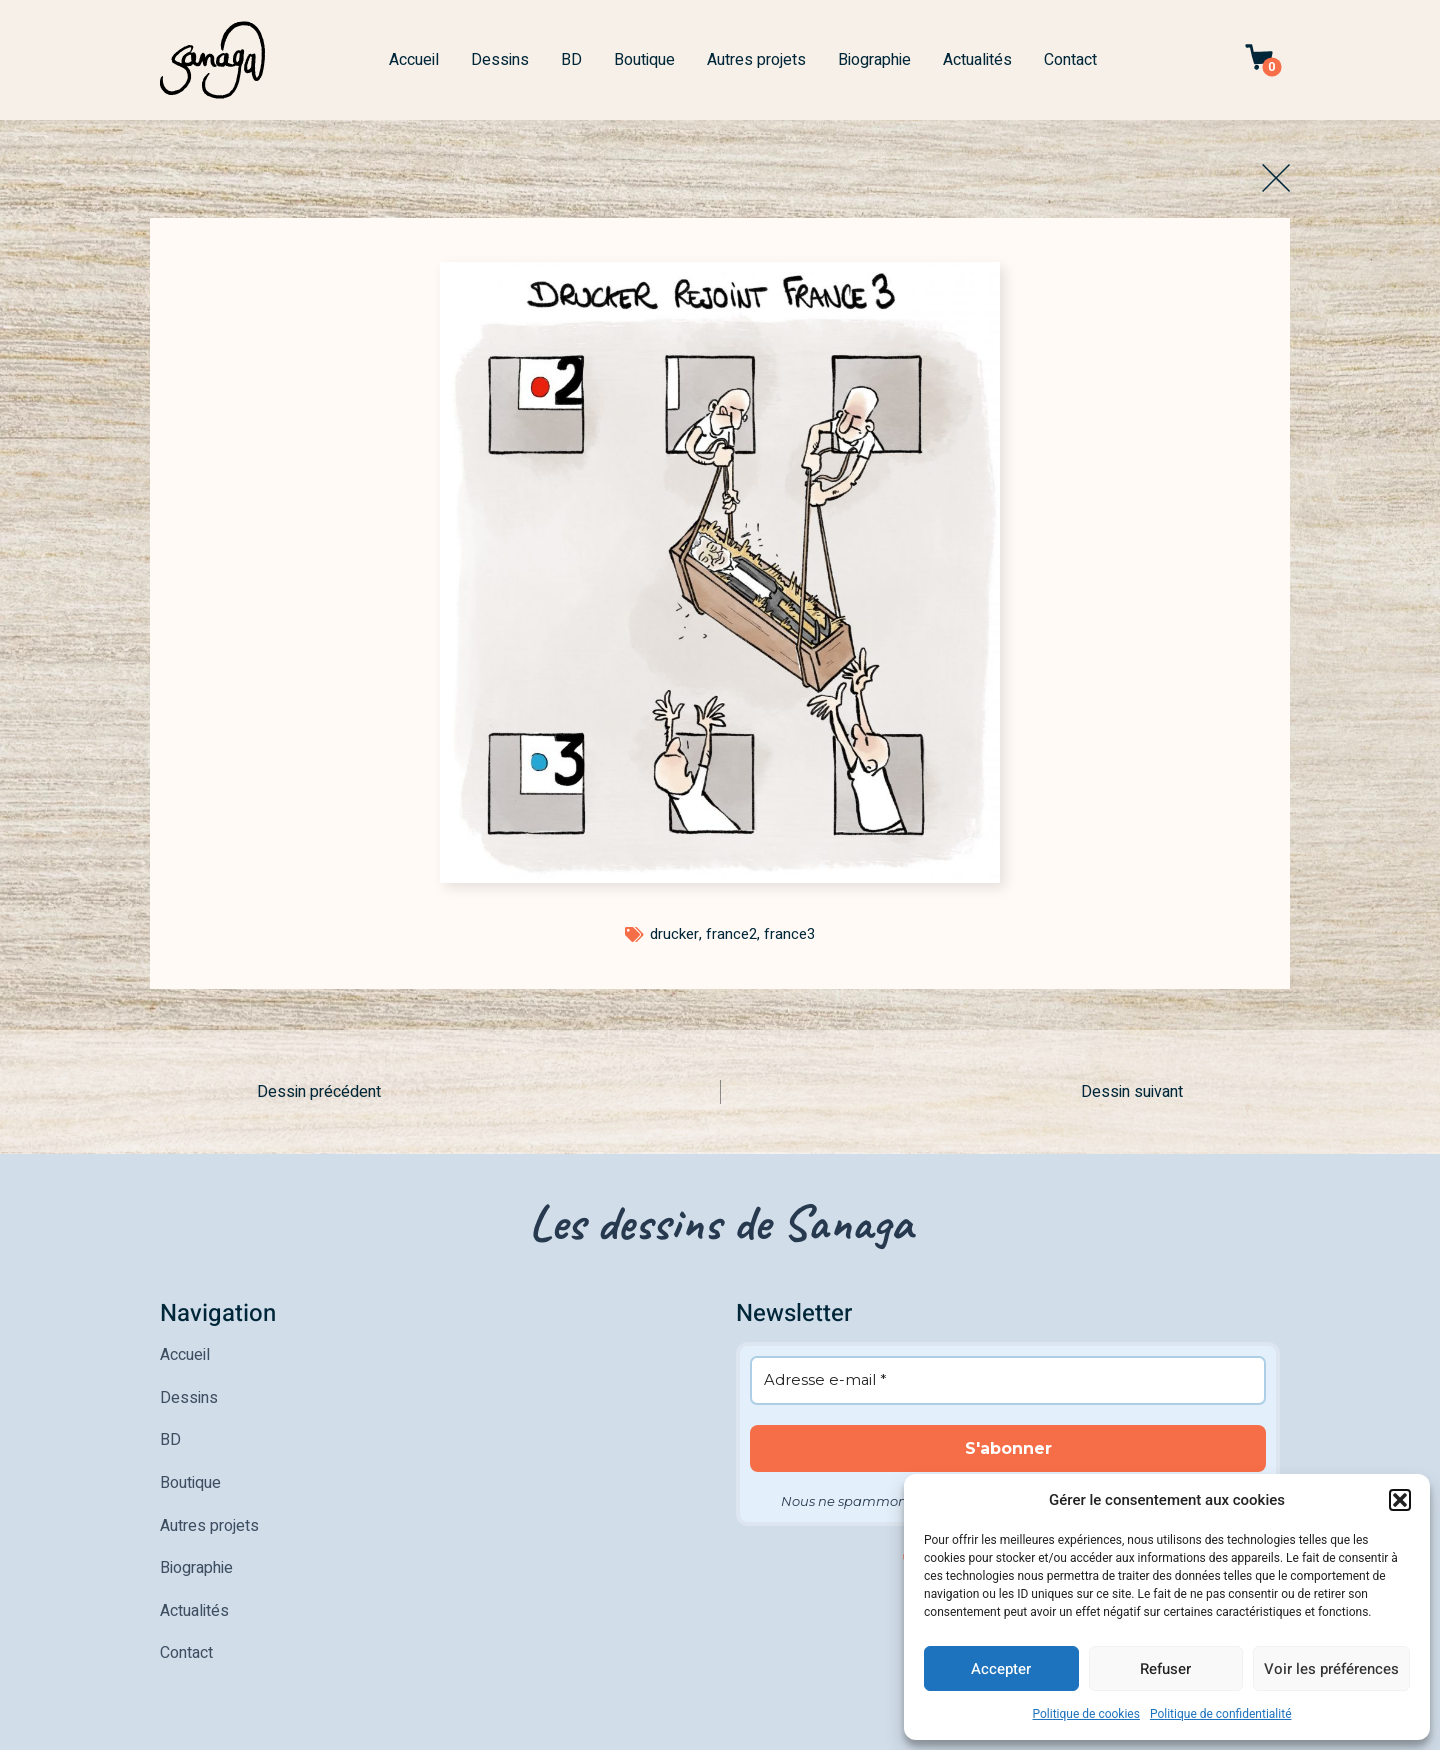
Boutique (644, 60)
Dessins (500, 60)
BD (571, 60)
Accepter (1001, 1669)
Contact (1070, 60)
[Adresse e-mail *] (1008, 1380)
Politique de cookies (1086, 1714)
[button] (1400, 1500)
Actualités (977, 60)
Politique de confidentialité (1221, 1714)
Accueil (414, 60)
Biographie (874, 60)
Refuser (1165, 1669)
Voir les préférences (1331, 1669)
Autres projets (756, 60)
